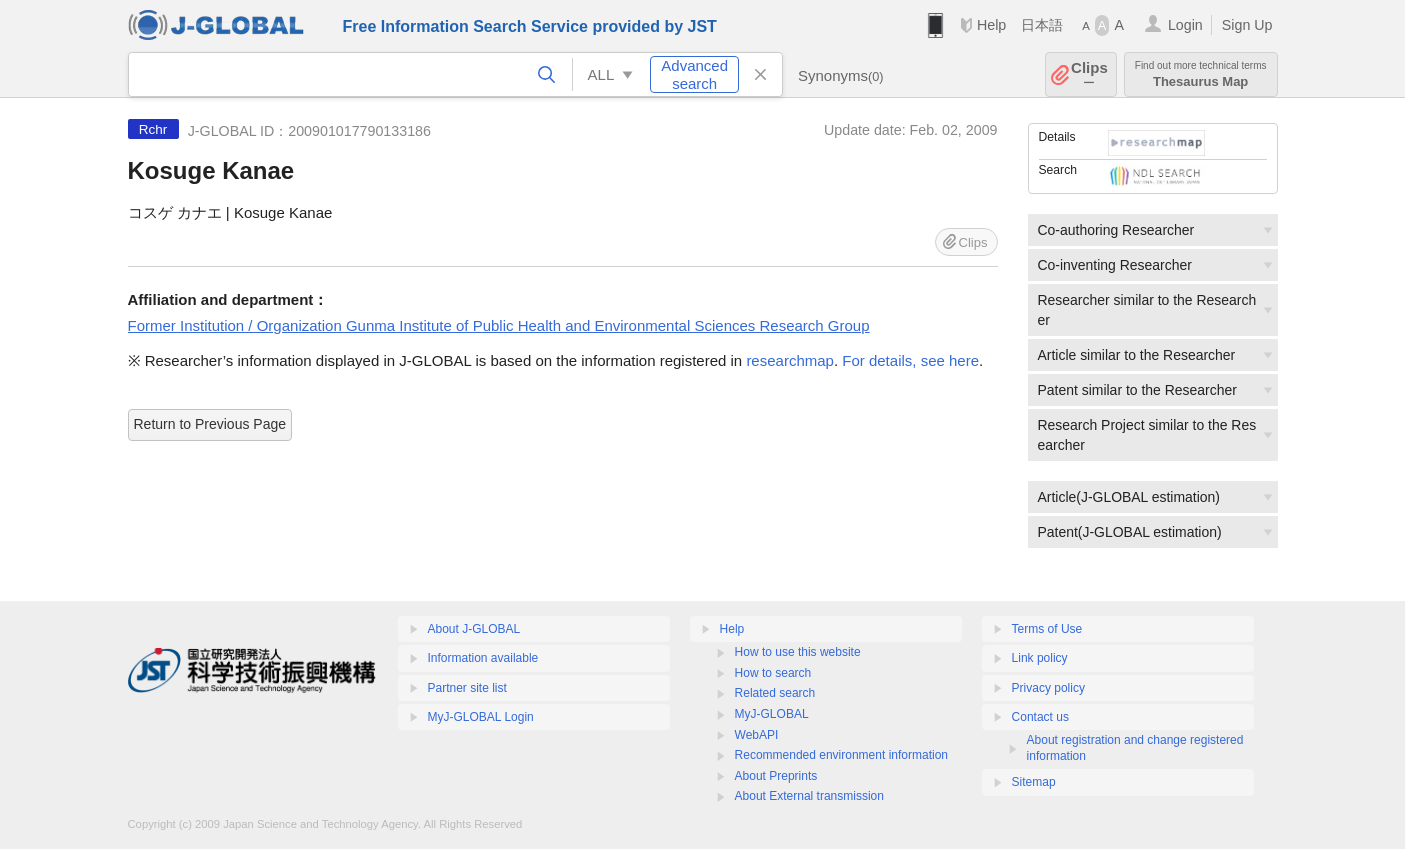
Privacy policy (1048, 688)
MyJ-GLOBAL (772, 714)
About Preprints (776, 776)
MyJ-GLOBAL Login (481, 717)
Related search (775, 693)
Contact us (1040, 717)
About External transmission (809, 796)
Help (991, 25)
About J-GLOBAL (474, 629)
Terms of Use (1047, 629)
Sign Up (1247, 25)
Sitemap (1034, 782)
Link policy (1040, 658)
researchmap (790, 360)
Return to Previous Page (210, 424)
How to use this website (798, 652)
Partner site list (467, 688)
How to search (773, 673)
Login (1185, 25)
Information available (483, 658)
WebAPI (757, 735)
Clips (1089, 74)
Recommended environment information (841, 755)
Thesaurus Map (1201, 74)
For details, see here (910, 360)
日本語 (1042, 25)
